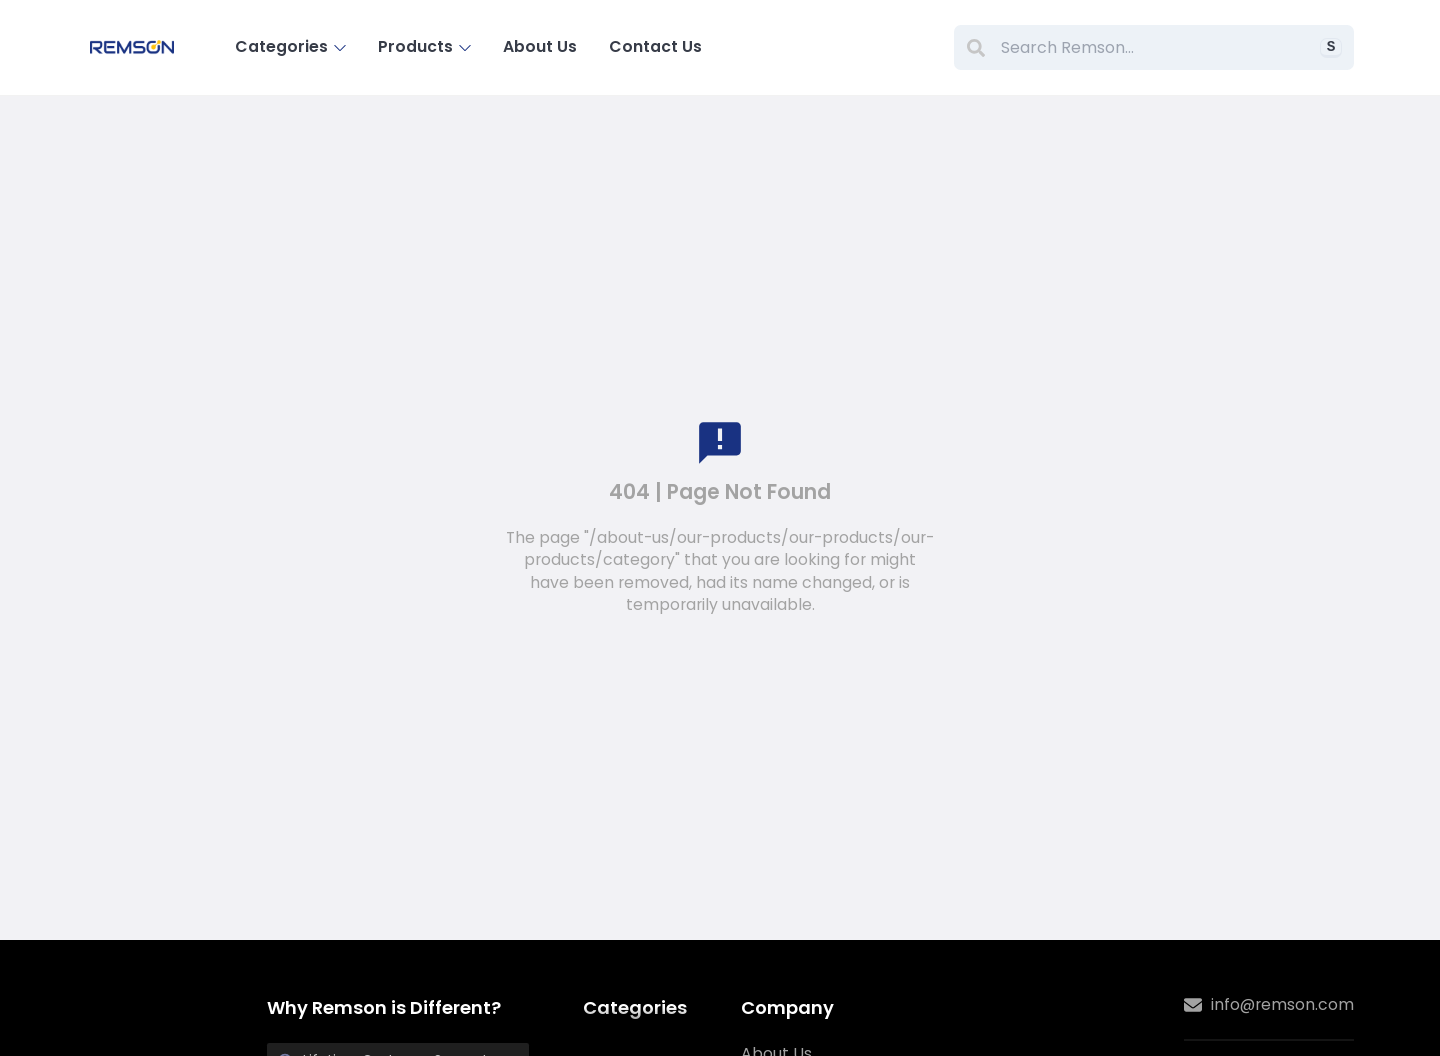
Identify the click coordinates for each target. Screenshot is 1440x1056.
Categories (291, 46)
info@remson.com (1269, 1005)
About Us (540, 46)
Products (425, 46)
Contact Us (655, 46)
